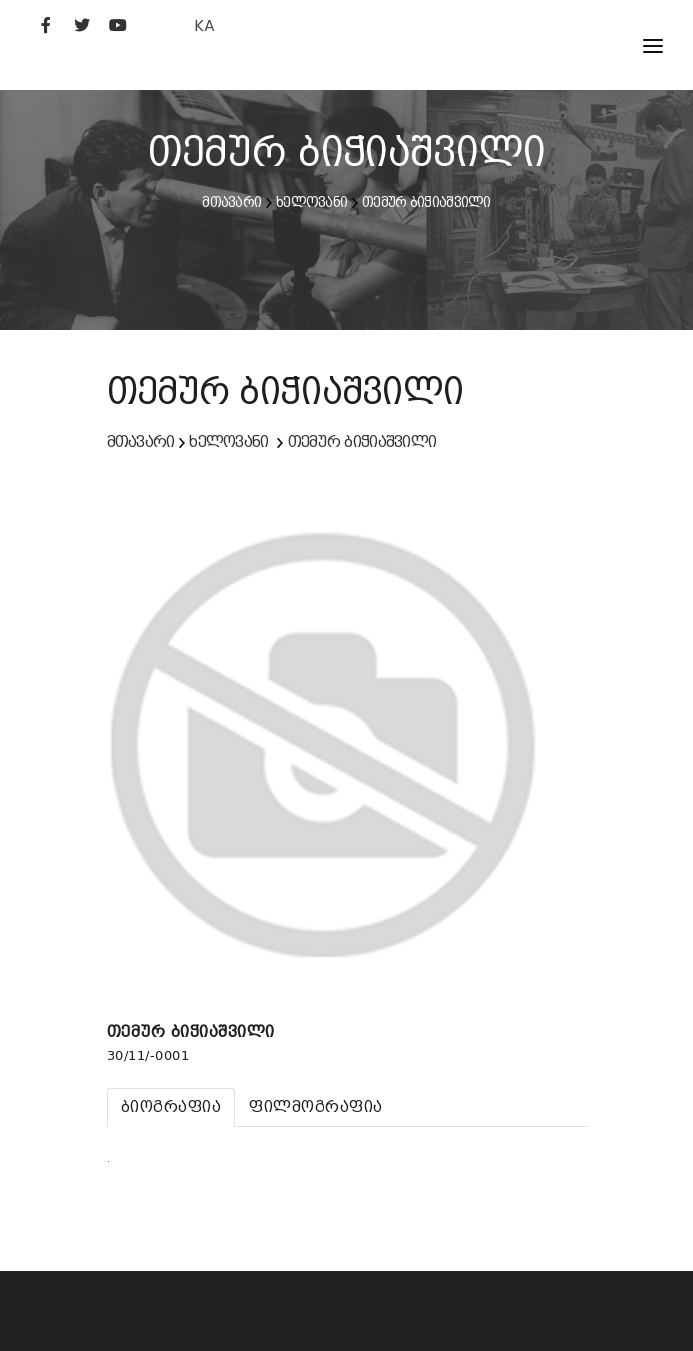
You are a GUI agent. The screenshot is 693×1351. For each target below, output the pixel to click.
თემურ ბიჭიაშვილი (426, 202)
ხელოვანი (311, 202)
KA (204, 25)
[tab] (171, 1107)
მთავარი (231, 202)
